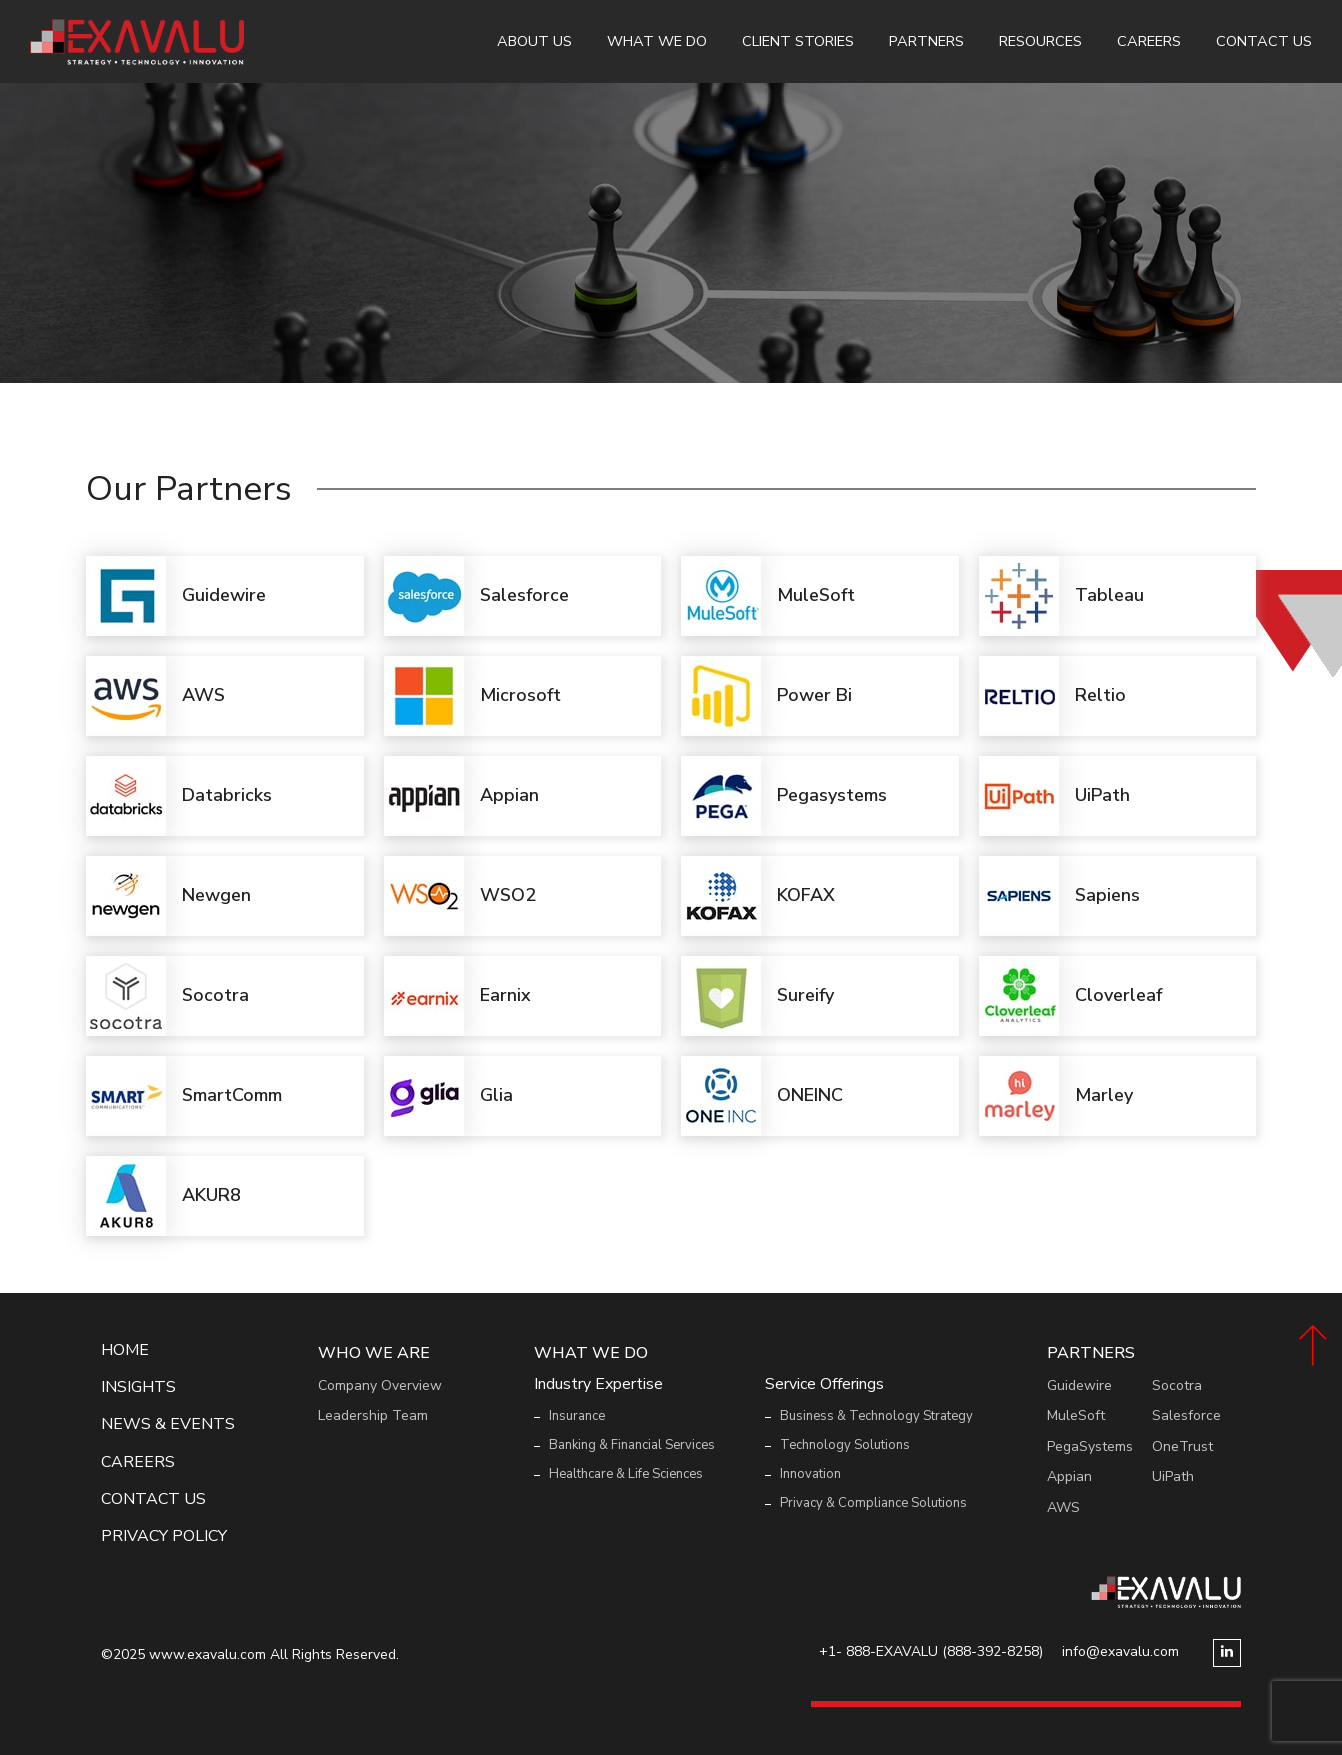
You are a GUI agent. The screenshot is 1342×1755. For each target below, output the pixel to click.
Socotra (1177, 1385)
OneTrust (1182, 1446)
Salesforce (1186, 1415)
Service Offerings (824, 1384)
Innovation (810, 1474)
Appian (1069, 1476)
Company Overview (380, 1385)
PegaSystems (1090, 1446)
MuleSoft (1076, 1415)
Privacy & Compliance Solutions (873, 1503)
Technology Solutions (845, 1445)
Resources (1040, 41)
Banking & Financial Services (632, 1445)
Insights (138, 1387)
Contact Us (1264, 41)
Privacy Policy (164, 1536)
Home (125, 1350)
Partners (926, 41)
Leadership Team (373, 1415)
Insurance (577, 1416)
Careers (1149, 41)
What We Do (657, 41)
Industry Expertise (598, 1384)
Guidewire (1079, 1385)
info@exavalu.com (1120, 1651)
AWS (1063, 1507)
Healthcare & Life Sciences (626, 1474)
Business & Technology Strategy (876, 1416)
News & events (168, 1424)
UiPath (1173, 1476)
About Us (534, 41)
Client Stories (798, 41)
